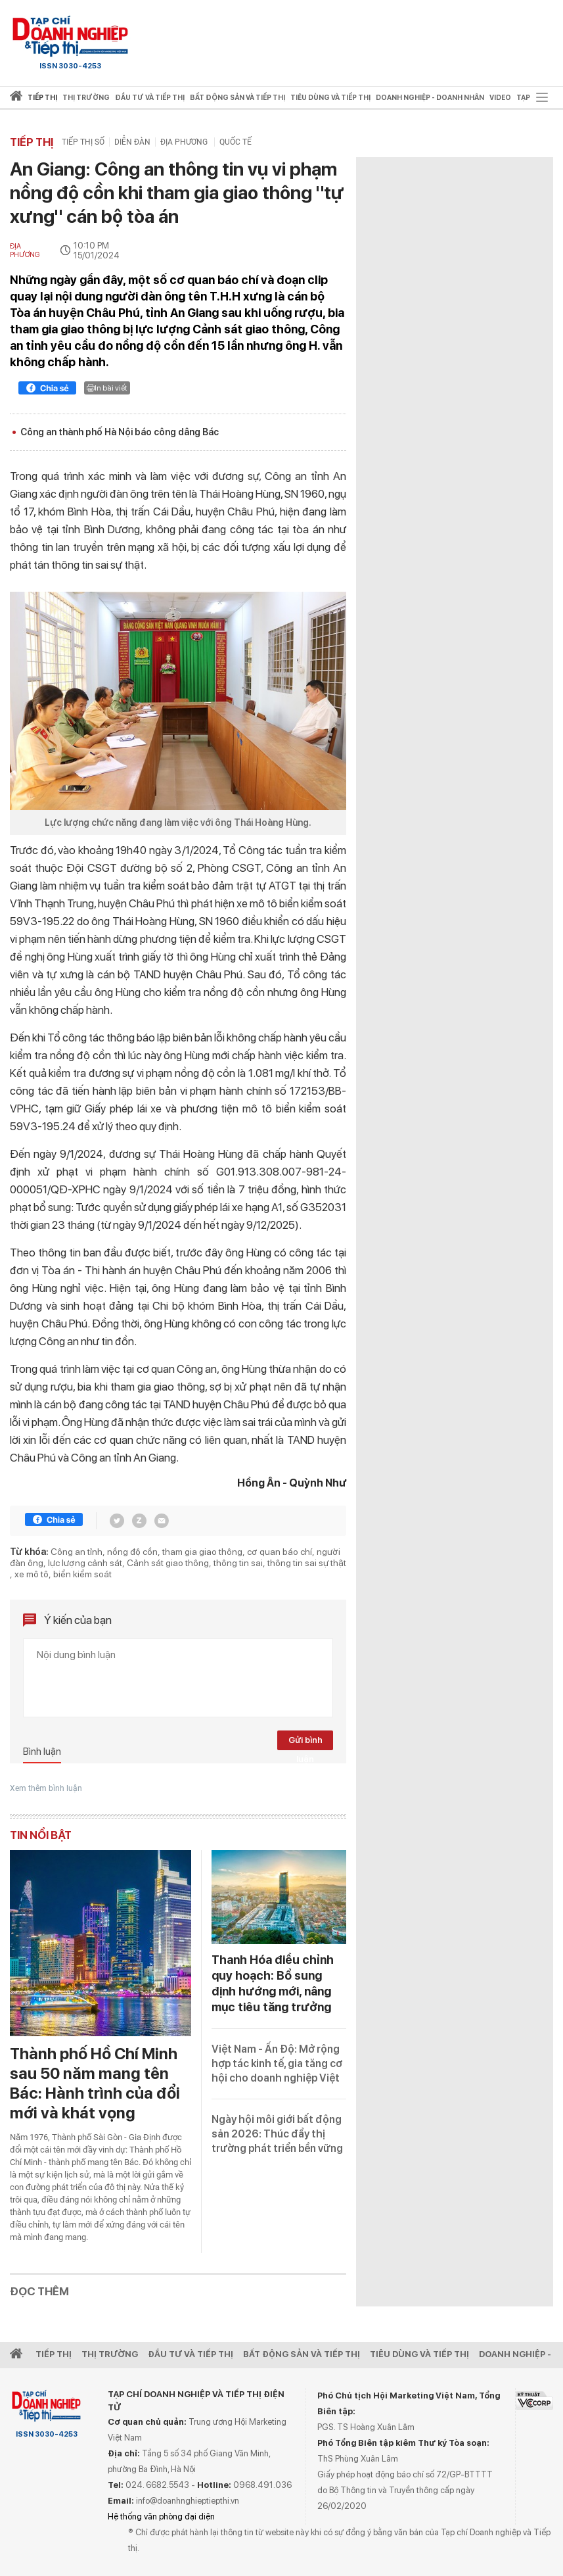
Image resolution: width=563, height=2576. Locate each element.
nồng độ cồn (132, 1551)
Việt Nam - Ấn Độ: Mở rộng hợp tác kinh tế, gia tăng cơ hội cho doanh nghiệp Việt (277, 2063)
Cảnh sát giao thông (168, 1563)
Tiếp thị (42, 97)
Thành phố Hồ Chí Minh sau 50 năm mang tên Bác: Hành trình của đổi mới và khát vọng (95, 2083)
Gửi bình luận (305, 1742)
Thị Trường (109, 2354)
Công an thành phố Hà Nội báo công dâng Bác (119, 432)
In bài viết (107, 388)
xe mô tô (31, 1574)
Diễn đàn (132, 142)
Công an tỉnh (76, 1551)
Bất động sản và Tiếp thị (301, 2354)
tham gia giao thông (202, 1551)
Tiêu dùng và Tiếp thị (419, 2354)
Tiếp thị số (83, 142)
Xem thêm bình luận (46, 1788)
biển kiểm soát (82, 1574)
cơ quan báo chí (279, 1551)
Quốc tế (235, 142)
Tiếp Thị (53, 2354)
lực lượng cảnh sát (85, 1563)
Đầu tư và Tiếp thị (190, 2354)
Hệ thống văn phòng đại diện (161, 2516)
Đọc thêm (39, 2291)
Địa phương (185, 142)
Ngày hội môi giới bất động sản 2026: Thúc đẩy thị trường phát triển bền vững (277, 2134)
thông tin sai (238, 1563)
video (500, 97)
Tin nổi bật (41, 1835)
